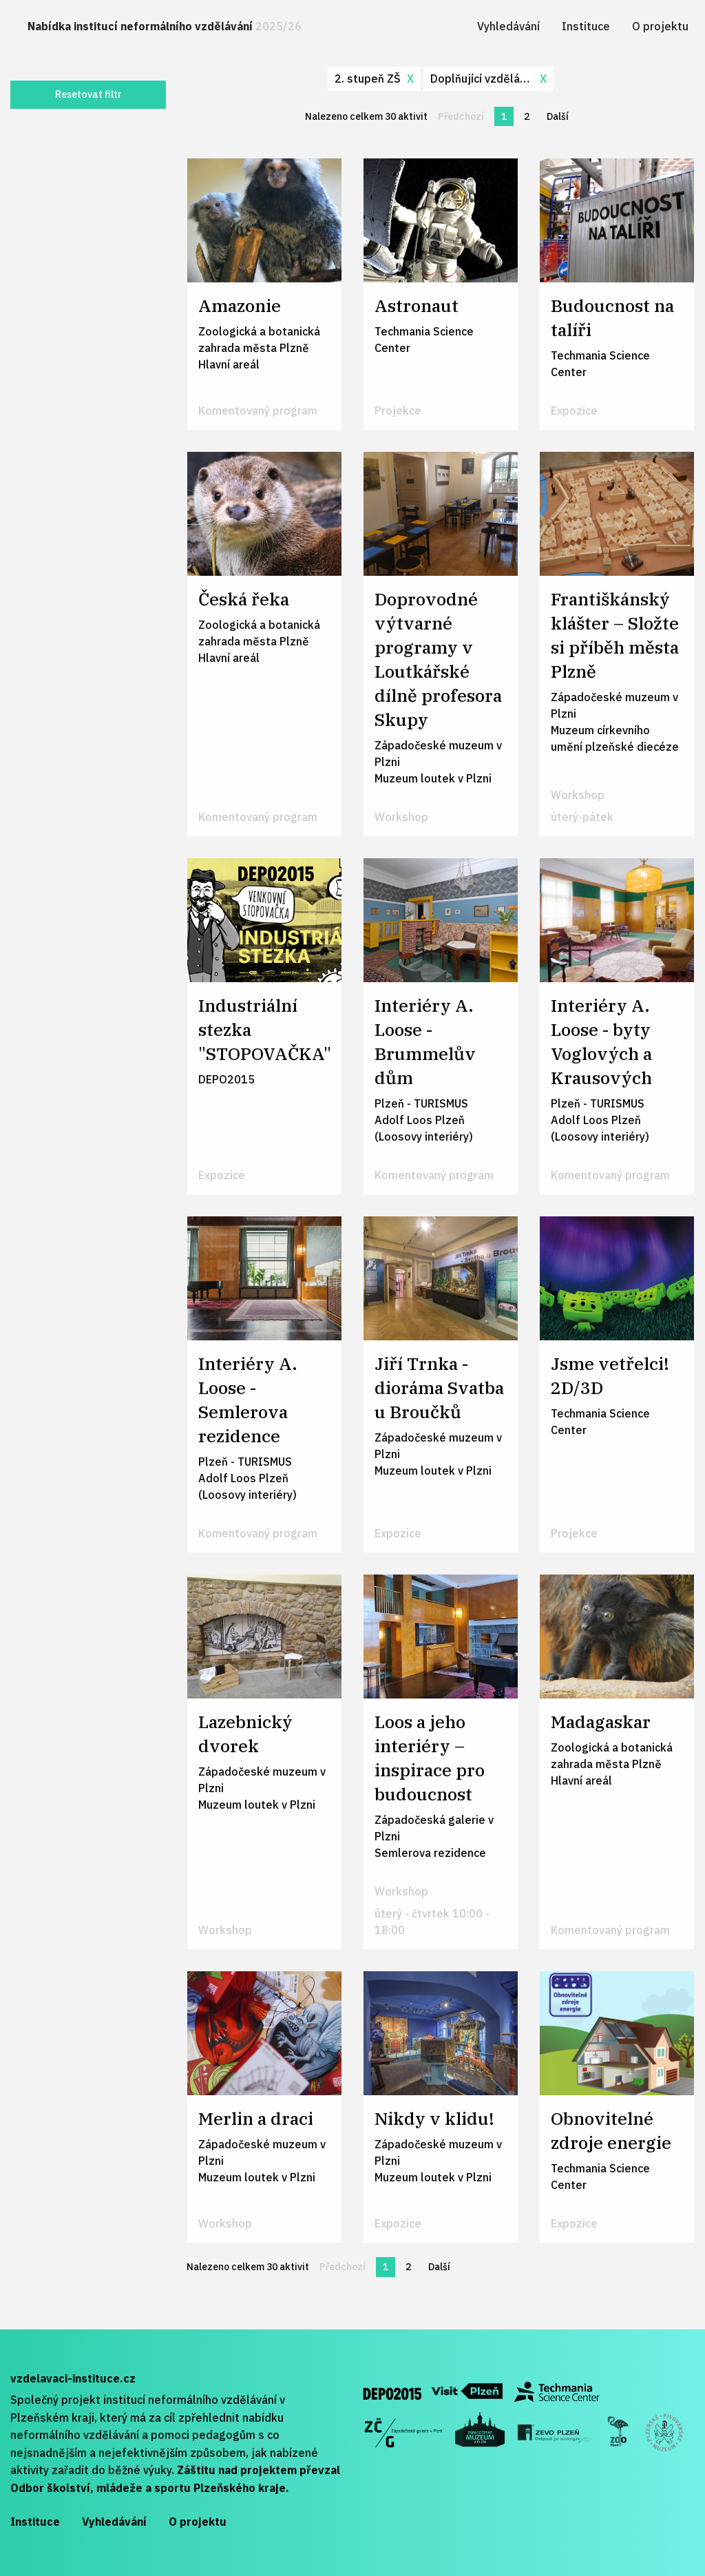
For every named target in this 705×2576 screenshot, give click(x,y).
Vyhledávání (508, 26)
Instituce (586, 26)
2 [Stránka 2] (526, 116)
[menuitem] (165, 27)
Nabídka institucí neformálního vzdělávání (165, 26)
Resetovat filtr (88, 94)
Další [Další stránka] (561, 116)
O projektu (660, 26)
